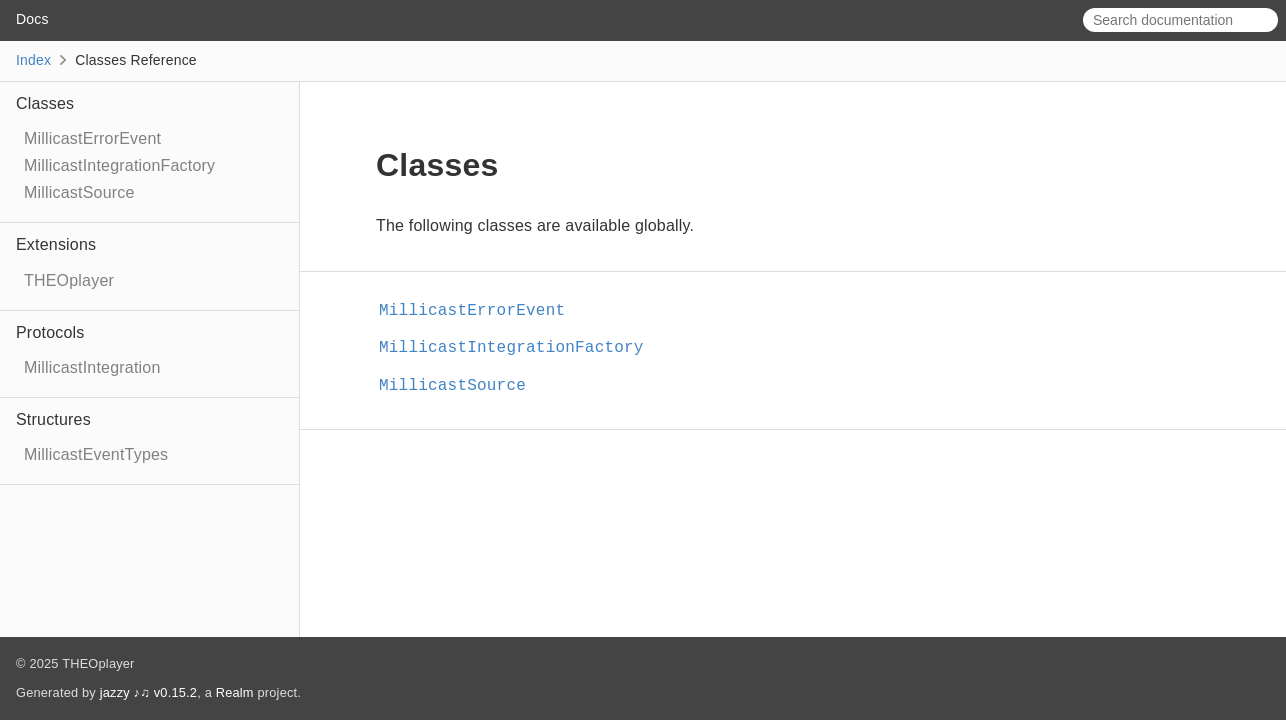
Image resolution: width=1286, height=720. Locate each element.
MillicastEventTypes (96, 454)
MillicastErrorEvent (92, 138)
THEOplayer (69, 280)
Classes (45, 103)
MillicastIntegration (92, 367)
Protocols (50, 332)
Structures (53, 419)
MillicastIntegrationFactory (119, 165)
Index (33, 60)
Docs (32, 19)
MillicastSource (79, 192)
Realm (235, 692)
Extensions (56, 244)
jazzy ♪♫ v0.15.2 (148, 692)
